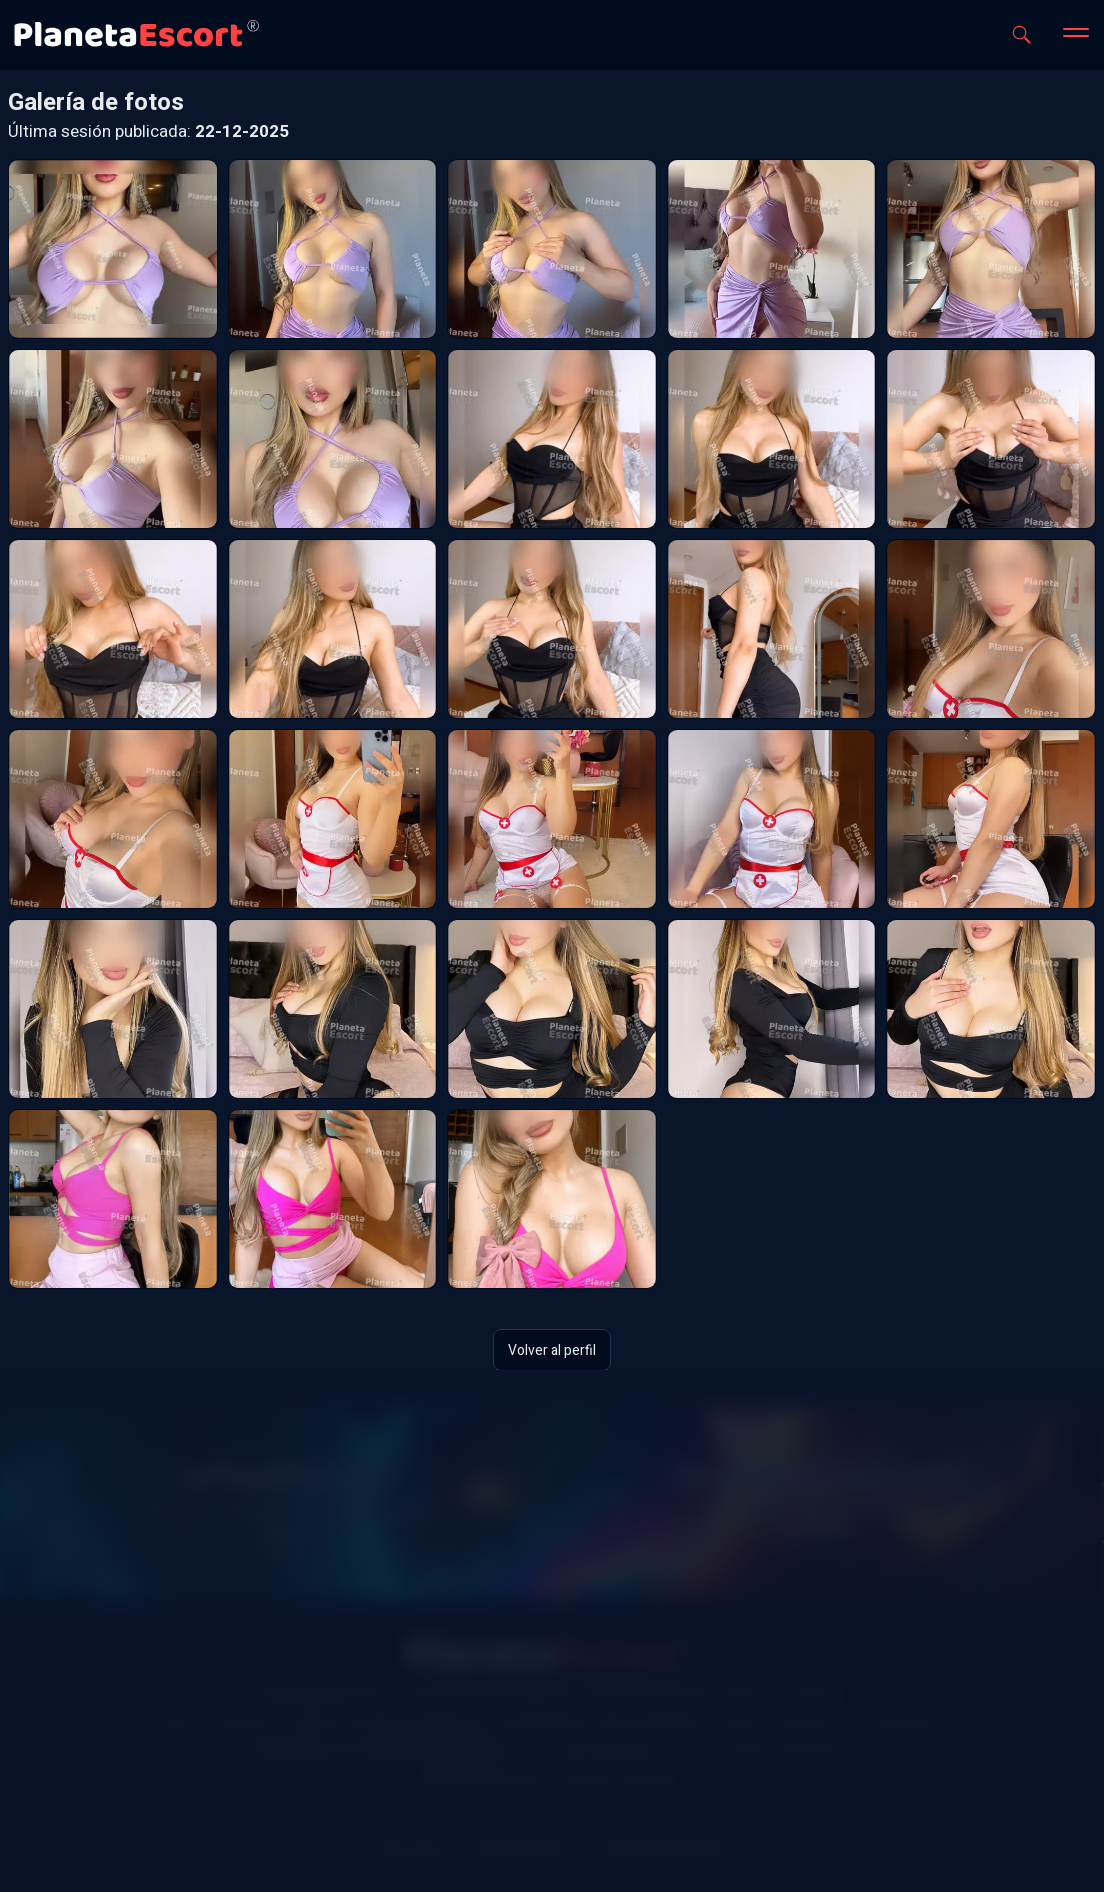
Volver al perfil (552, 1349)
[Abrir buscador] (1021, 34)
